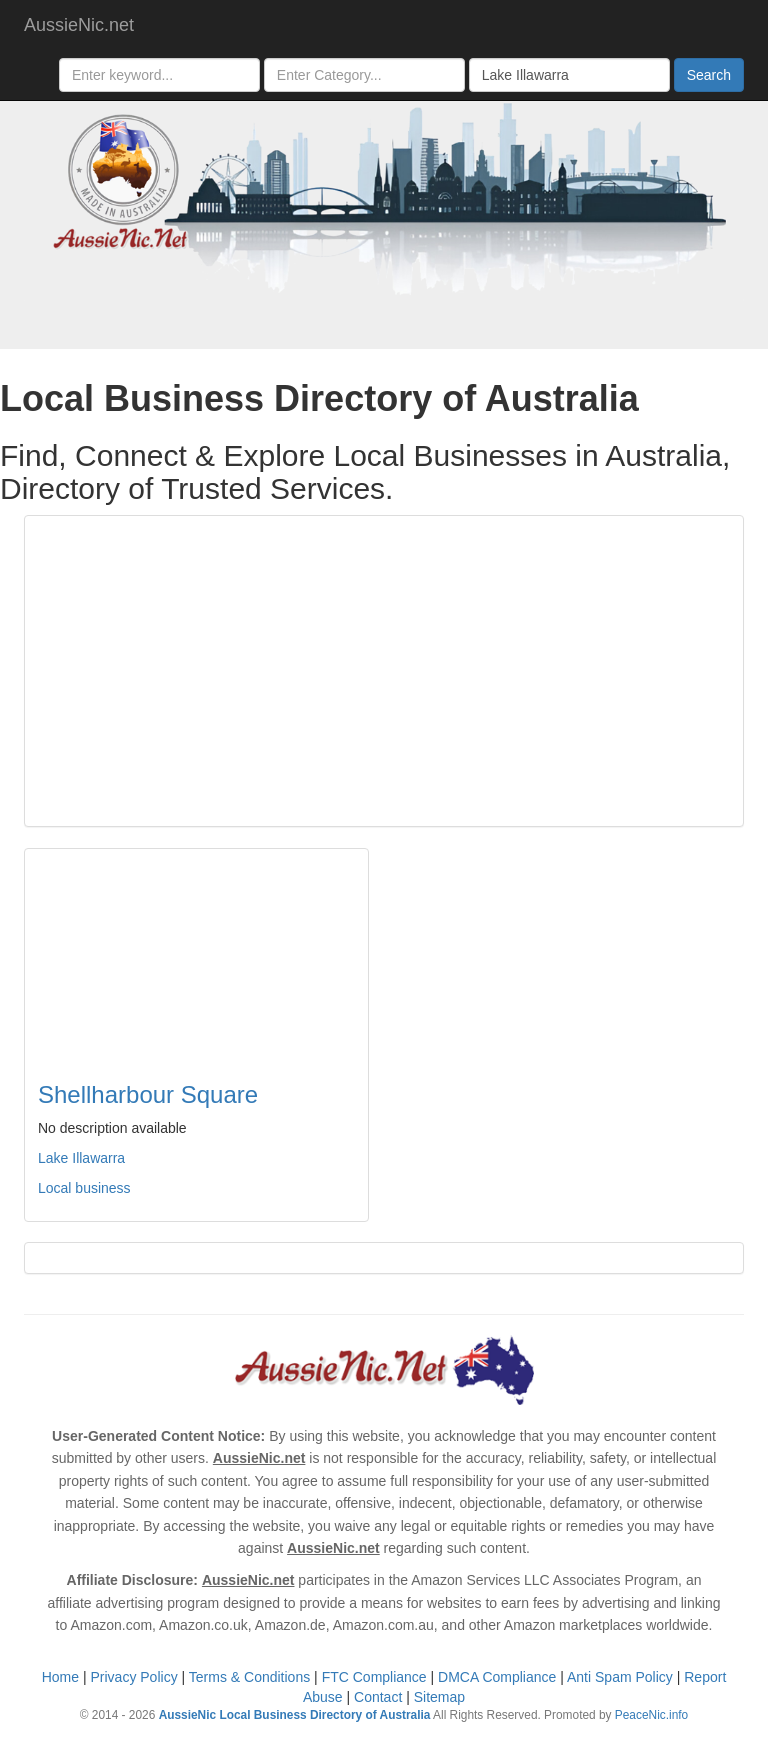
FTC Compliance (374, 1677)
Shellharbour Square (148, 1094)
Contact (378, 1697)
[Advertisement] (384, 671)
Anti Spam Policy (620, 1677)
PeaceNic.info (651, 1715)
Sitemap (439, 1697)
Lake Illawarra (81, 1158)
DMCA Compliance (497, 1677)
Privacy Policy (134, 1677)
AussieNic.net (79, 25)
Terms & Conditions (249, 1677)
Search (709, 75)
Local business (84, 1188)
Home (60, 1677)
